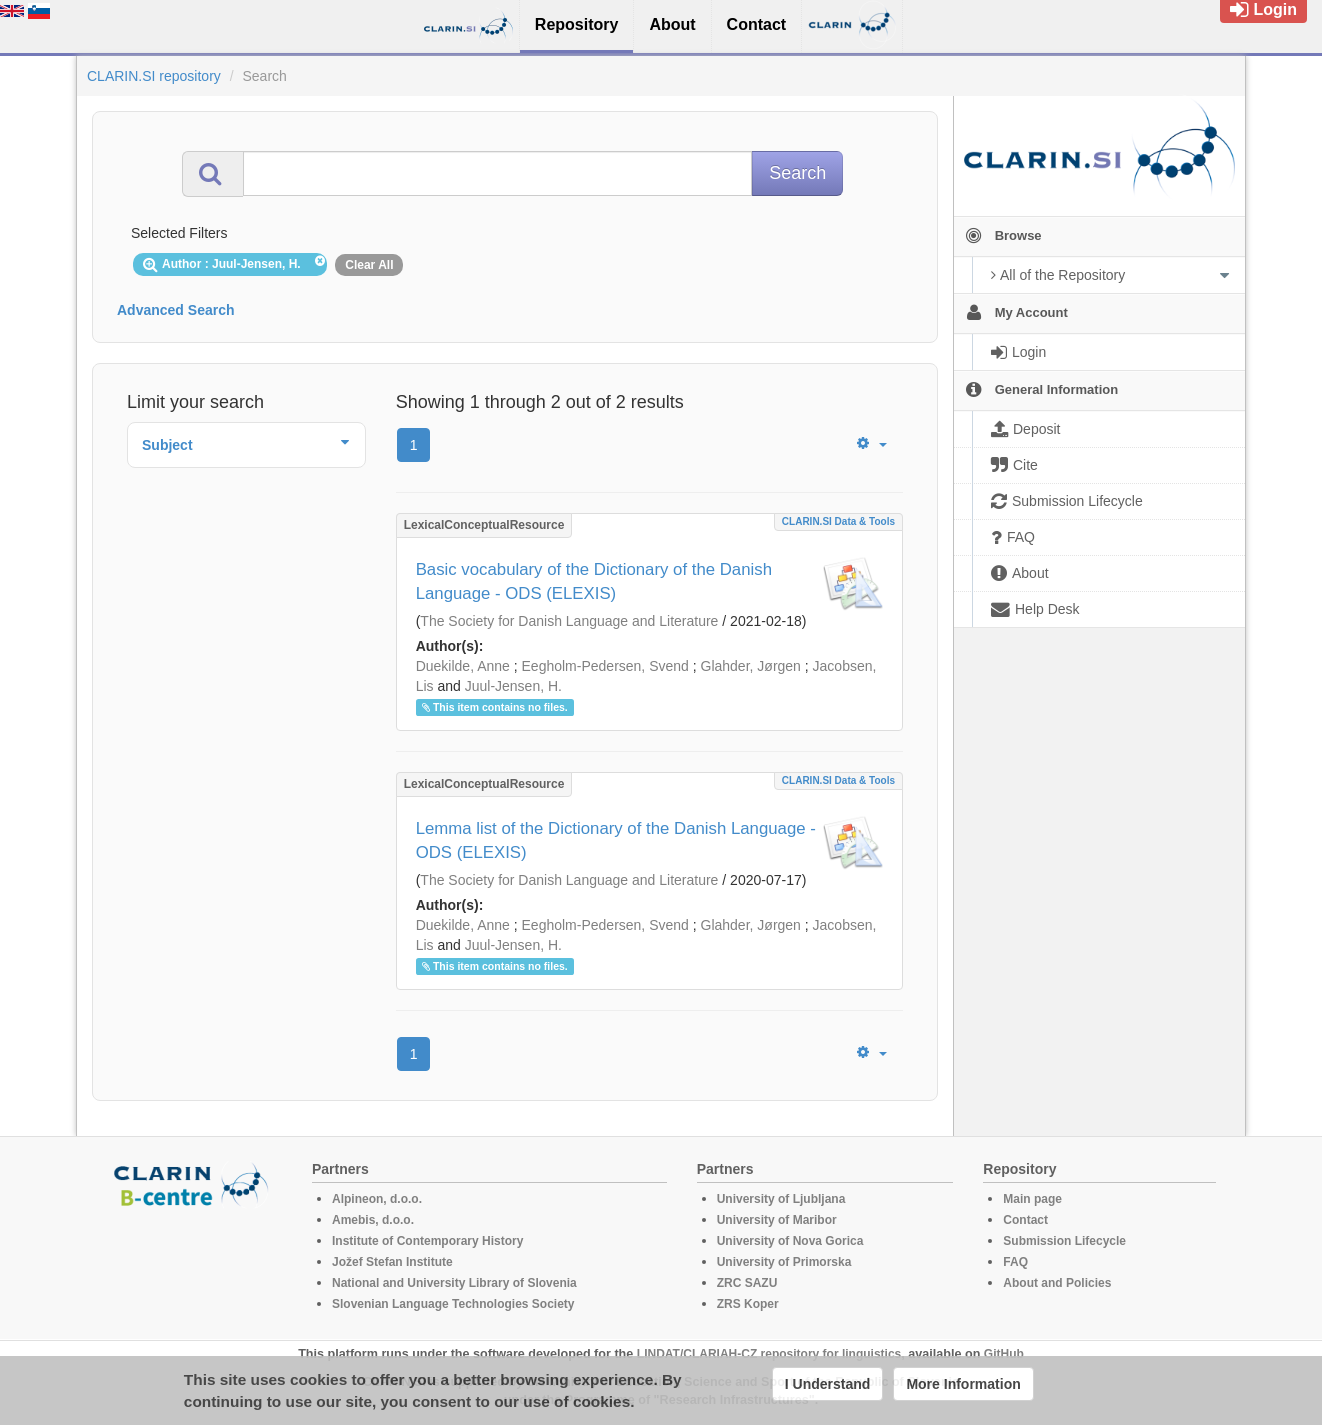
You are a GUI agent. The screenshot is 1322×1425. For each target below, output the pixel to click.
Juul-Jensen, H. (513, 686)
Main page (1032, 1199)
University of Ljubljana (781, 1199)
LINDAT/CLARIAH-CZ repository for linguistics (769, 1354)
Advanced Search (176, 310)
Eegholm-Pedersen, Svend (605, 666)
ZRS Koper (748, 1304)
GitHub (1004, 1354)
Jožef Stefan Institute (392, 1262)
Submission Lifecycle (1064, 1241)
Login (1263, 9)
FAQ (1015, 1262)
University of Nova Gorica (790, 1241)
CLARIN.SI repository (154, 76)
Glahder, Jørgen (751, 666)
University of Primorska (784, 1262)
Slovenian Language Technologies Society (453, 1304)
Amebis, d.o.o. (373, 1220)
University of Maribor (777, 1220)
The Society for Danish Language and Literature (569, 621)
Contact (1025, 1220)
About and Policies (1057, 1283)
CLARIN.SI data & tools (838, 521)
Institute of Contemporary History (427, 1241)
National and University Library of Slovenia (454, 1283)
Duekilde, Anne (463, 666)
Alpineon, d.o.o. (377, 1199)
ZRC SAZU (747, 1283)
